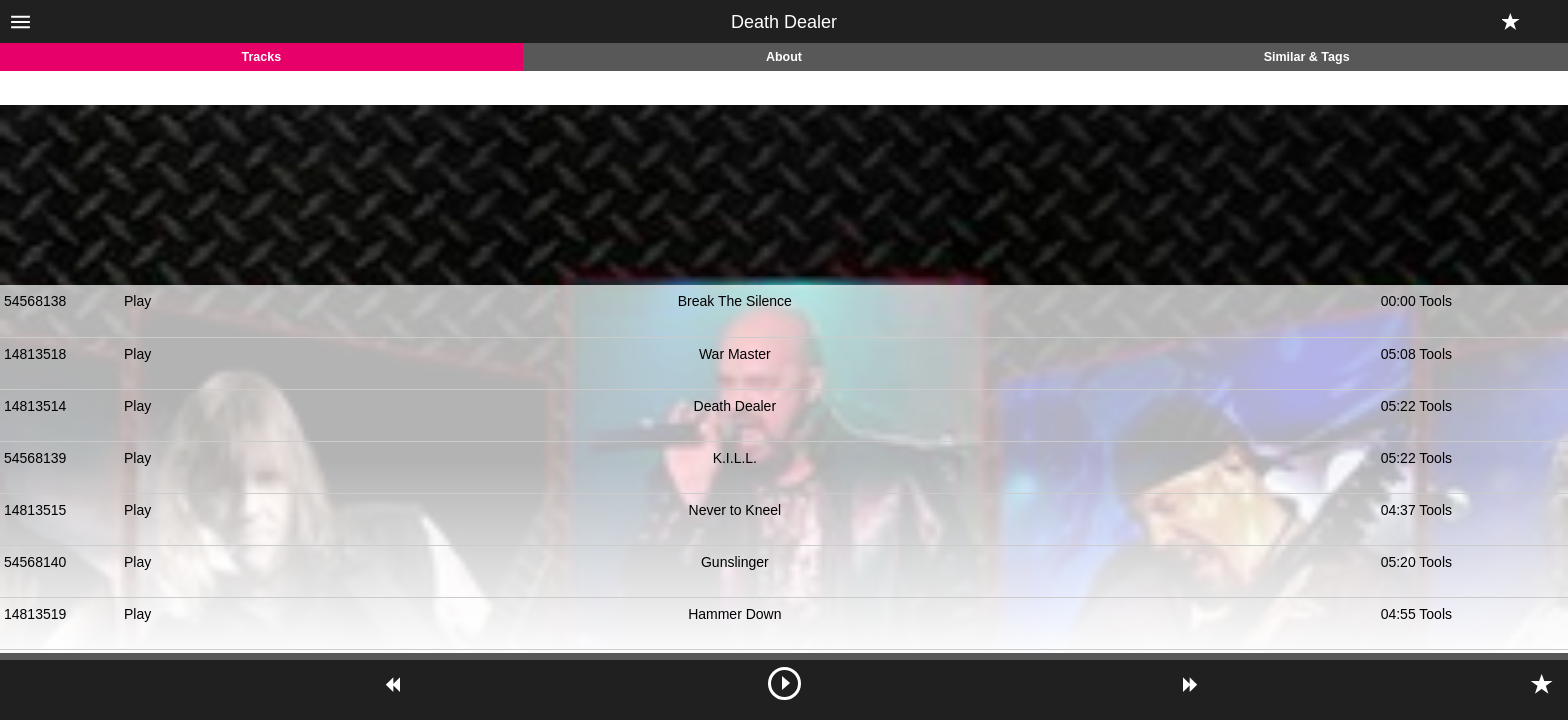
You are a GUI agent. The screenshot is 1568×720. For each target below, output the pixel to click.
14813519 (35, 614)
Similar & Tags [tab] (1307, 57)
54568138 (35, 301)
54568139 (35, 458)
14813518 (35, 354)
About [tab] (784, 57)
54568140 (35, 562)
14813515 (35, 510)
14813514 (35, 406)
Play (137, 301)
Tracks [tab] (262, 57)
